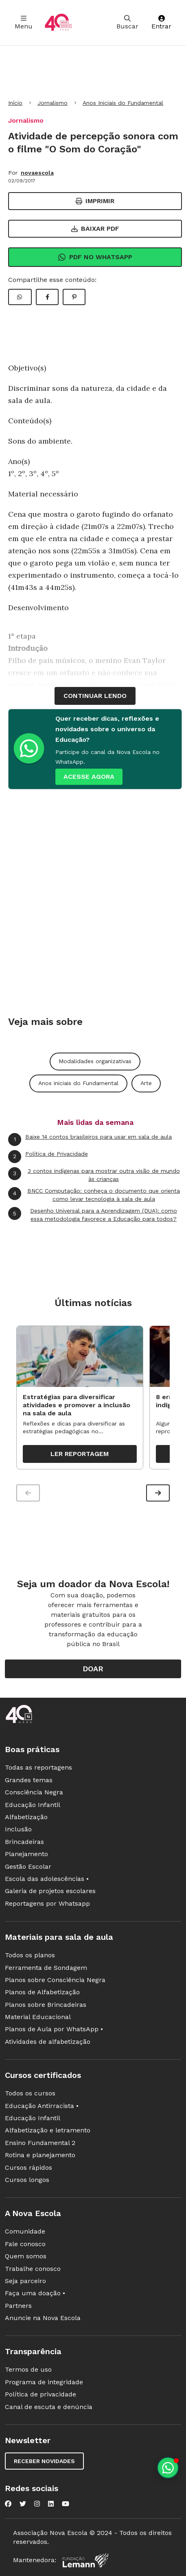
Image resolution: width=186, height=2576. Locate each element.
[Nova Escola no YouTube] (65, 2503)
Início (15, 103)
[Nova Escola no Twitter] (23, 2503)
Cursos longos (27, 2180)
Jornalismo (52, 103)
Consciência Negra (34, 1792)
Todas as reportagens (38, 1767)
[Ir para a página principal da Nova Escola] (58, 22)
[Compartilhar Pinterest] (74, 297)
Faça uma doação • (35, 2293)
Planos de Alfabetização (42, 1992)
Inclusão (18, 1829)
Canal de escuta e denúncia (48, 2407)
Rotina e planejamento (40, 2155)
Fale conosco (25, 2244)
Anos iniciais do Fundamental (78, 1083)
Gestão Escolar (28, 1866)
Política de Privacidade (48, 1156)
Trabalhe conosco (33, 2269)
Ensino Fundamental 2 (40, 2143)
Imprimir (95, 201)
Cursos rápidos (28, 2167)
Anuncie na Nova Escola (43, 2318)
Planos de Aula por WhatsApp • (54, 2029)
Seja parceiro (25, 2281)
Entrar (161, 22)
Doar (93, 1668)
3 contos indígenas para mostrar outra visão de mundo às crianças (94, 1174)
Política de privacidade (40, 2394)
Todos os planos (30, 1955)
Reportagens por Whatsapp (47, 1903)
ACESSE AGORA (88, 776)
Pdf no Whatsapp (95, 257)
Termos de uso (28, 2369)
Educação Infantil (32, 1805)
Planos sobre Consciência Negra (55, 1980)
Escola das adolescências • (47, 1879)
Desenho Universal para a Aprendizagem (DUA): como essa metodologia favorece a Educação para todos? (92, 1214)
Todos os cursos (30, 2093)
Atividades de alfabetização (47, 2041)
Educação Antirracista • (42, 2106)
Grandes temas (29, 1780)
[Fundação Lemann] (85, 2560)
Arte (146, 1083)
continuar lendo (95, 696)
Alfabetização (26, 1817)
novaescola (37, 172)
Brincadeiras (24, 1842)
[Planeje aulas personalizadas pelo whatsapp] (168, 2468)
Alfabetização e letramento (47, 2130)
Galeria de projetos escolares (50, 1891)
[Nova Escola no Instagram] (37, 2503)
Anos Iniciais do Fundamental (123, 103)
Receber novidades (44, 2461)
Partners (18, 2306)
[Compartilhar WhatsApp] (20, 297)
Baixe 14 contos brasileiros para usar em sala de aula (90, 1139)
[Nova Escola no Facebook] (8, 2503)
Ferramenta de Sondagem (46, 1968)
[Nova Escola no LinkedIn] (51, 2503)
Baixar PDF (95, 228)
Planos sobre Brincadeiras (45, 2004)
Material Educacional (38, 2017)
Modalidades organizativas (95, 1061)
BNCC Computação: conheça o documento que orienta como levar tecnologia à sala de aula (94, 1194)
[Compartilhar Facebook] (47, 297)
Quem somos (25, 2256)
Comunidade (25, 2231)
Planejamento (26, 1854)
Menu (24, 22)
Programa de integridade (44, 2382)
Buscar (127, 22)
